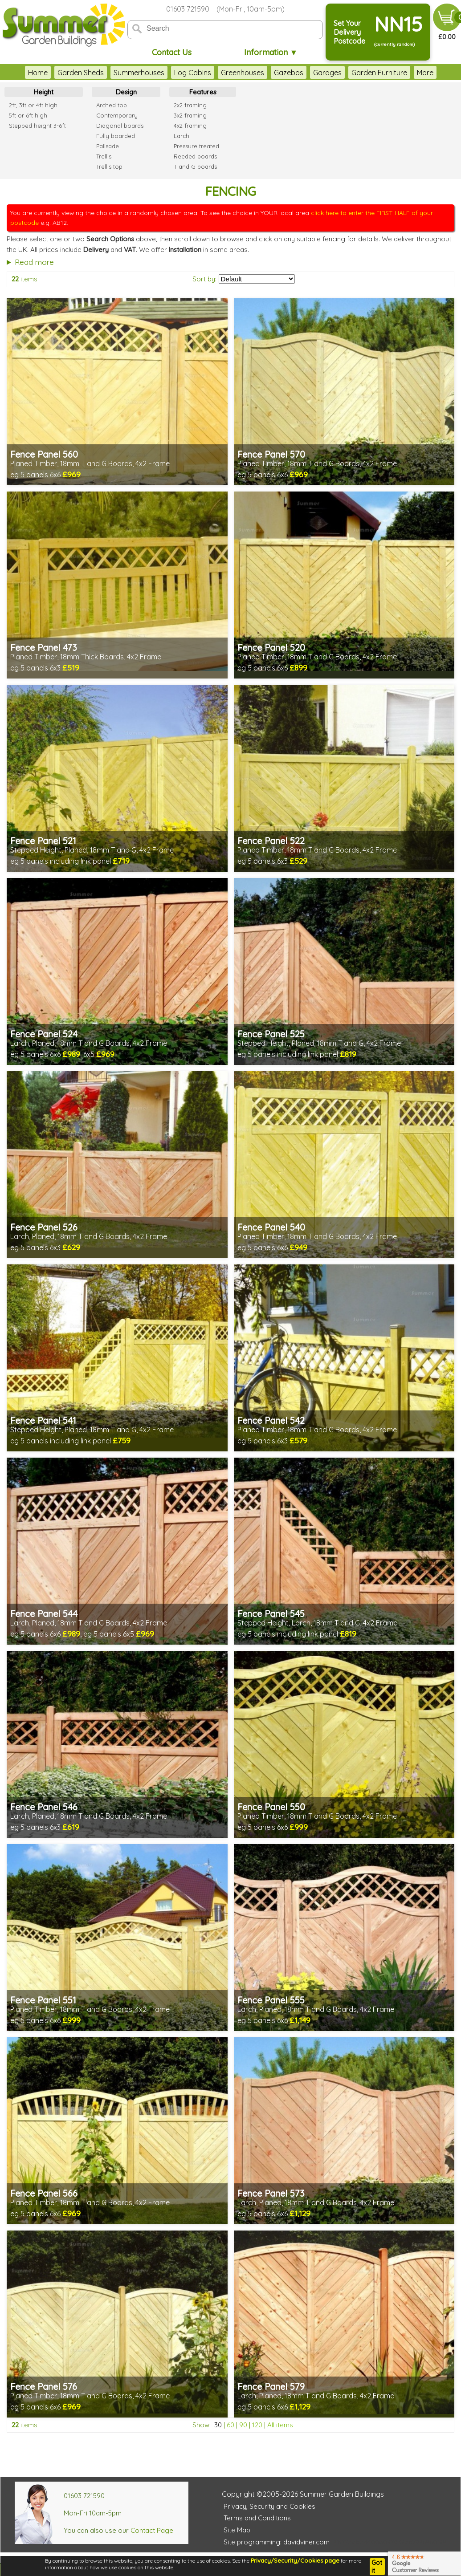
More (425, 72)
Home (38, 72)
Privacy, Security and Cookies (269, 2506)
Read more (34, 262)
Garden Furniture (379, 72)
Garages (327, 72)
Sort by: (204, 279)
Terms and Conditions (257, 2518)
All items (280, 2425)
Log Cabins (192, 72)
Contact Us (172, 52)
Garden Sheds (80, 72)
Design (126, 92)
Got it (376, 2567)
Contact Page (152, 2530)
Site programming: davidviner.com (277, 2542)
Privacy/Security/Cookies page (295, 2560)
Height (43, 92)
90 (243, 2425)
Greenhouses (242, 72)
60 (230, 2425)
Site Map (237, 2530)
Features (202, 92)
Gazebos (288, 72)
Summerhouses (139, 72)
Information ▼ (271, 52)
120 (257, 2425)
